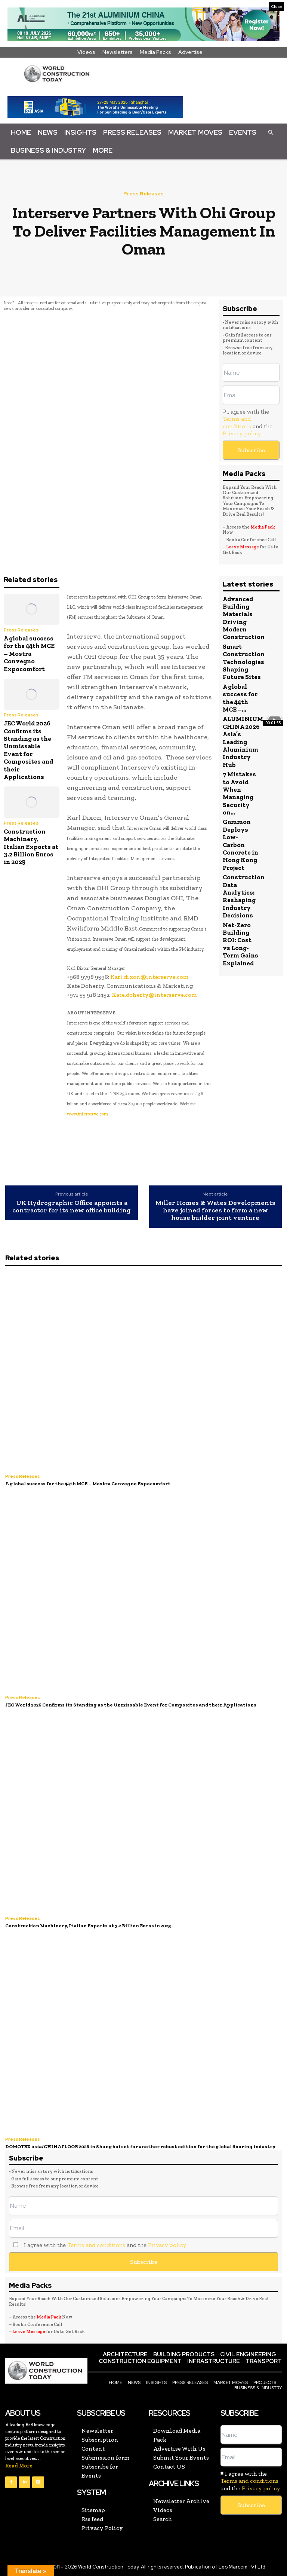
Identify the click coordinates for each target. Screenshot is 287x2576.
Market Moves (195, 132)
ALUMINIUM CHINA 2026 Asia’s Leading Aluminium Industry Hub (243, 741)
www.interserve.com (87, 1114)
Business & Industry (48, 150)
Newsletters (117, 52)
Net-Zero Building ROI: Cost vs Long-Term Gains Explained (240, 944)
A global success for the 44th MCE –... (240, 698)
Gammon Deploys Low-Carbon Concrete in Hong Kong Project (240, 844)
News (48, 132)
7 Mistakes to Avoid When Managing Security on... (239, 793)
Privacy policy (242, 433)
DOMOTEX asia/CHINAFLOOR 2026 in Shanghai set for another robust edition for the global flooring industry (140, 2146)
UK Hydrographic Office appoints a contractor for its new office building (71, 1206)
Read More (19, 2466)
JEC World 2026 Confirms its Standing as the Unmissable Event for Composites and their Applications (28, 749)
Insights (80, 132)
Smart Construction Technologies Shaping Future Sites (244, 662)
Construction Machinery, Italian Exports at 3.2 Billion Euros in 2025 (31, 847)
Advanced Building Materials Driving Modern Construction (244, 618)
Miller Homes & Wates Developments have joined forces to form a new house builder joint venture (215, 1210)
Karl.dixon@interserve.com (149, 976)
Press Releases (132, 132)
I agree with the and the (247, 422)
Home (21, 132)
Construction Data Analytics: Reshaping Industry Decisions (244, 896)
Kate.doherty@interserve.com (154, 994)
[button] (271, 132)
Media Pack (262, 527)
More (102, 150)
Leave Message (243, 546)
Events (242, 132)
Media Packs (155, 52)
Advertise (190, 52)
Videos (86, 52)
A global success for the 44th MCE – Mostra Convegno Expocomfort (29, 653)
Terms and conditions (237, 422)
